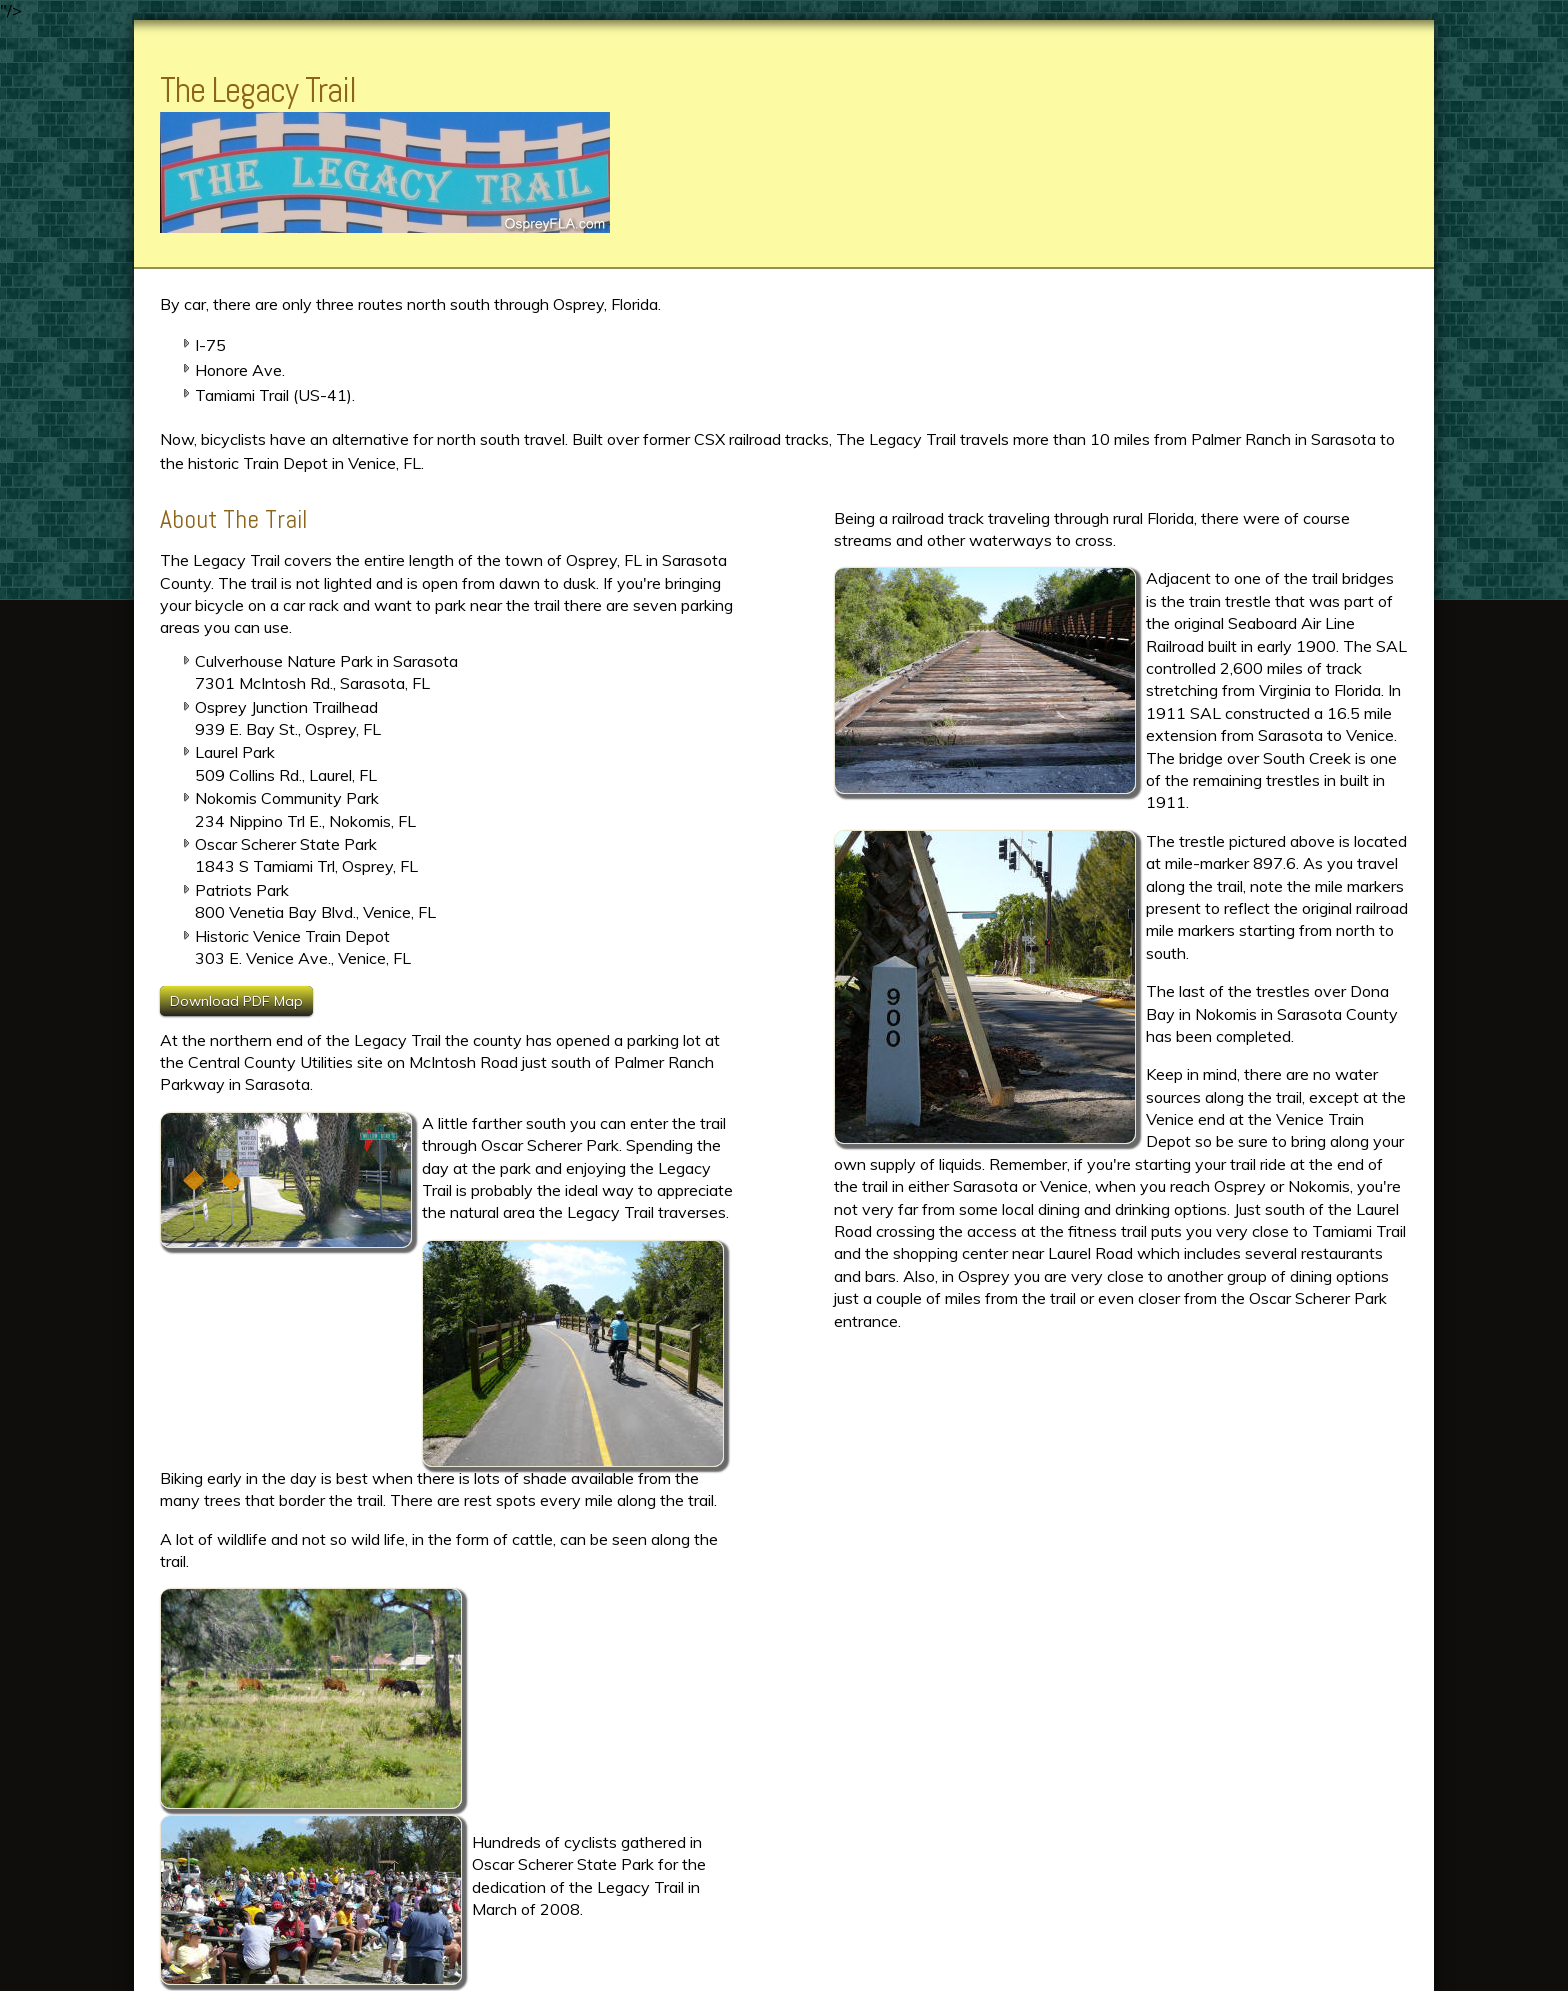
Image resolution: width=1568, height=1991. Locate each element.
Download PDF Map (236, 1001)
